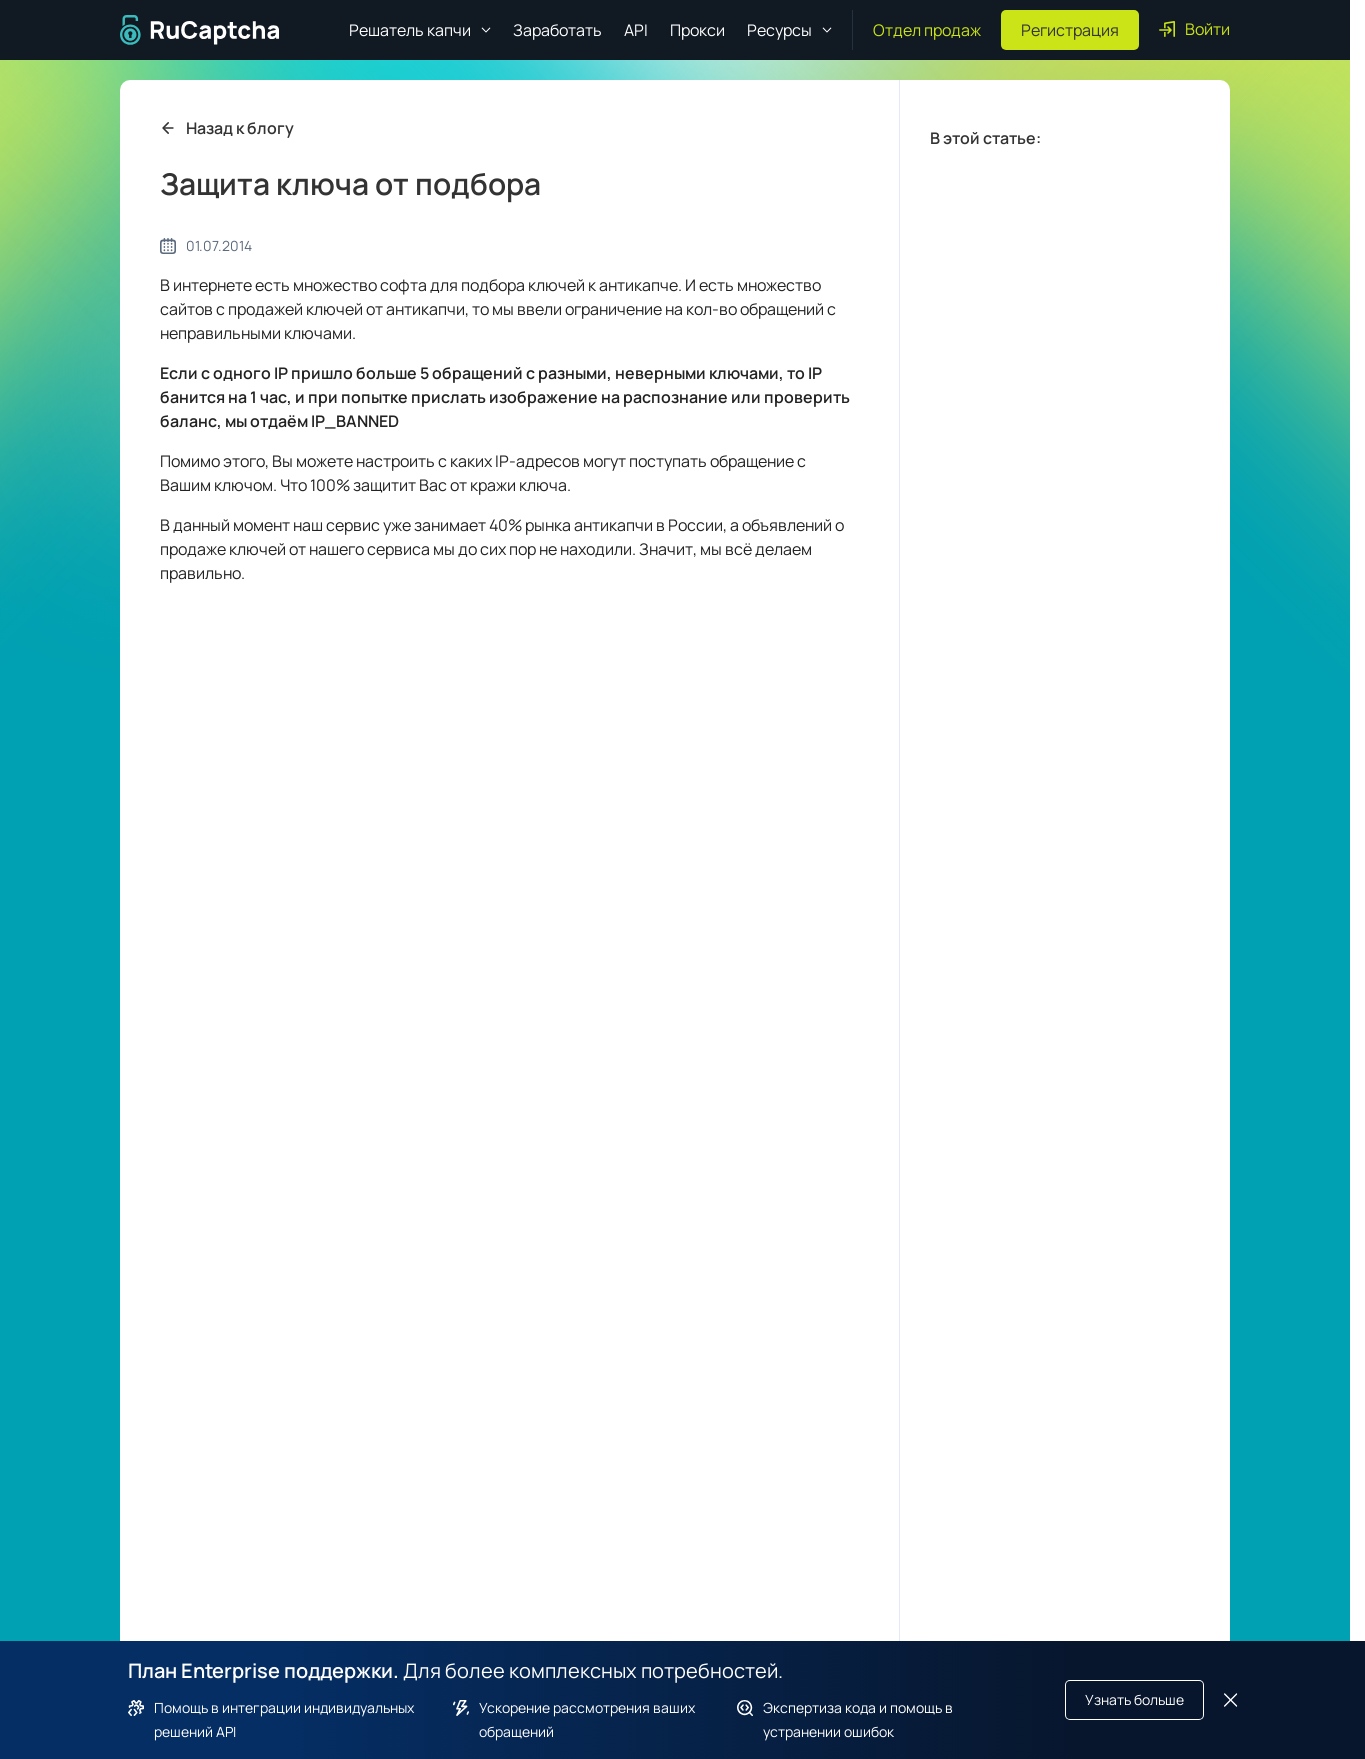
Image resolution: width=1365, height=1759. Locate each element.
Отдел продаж (927, 30)
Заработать (557, 30)
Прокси (697, 30)
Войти (1194, 29)
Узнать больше (1134, 1699)
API (636, 30)
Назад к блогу (227, 128)
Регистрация (1070, 30)
